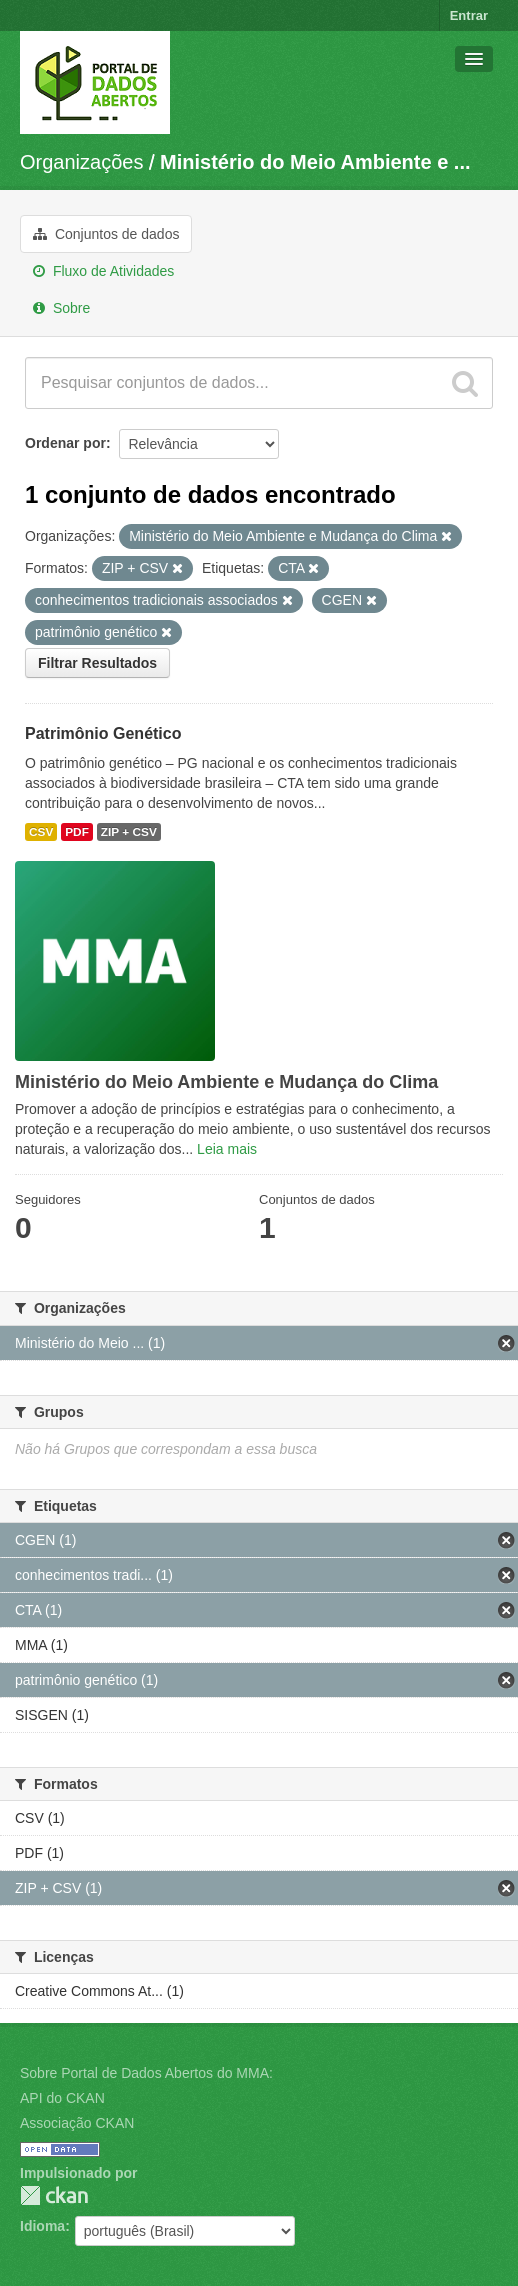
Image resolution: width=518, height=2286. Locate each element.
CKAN (54, 2195)
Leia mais (227, 1149)
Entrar (469, 15)
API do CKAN (62, 2098)
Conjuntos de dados (106, 234)
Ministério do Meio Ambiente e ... (315, 162)
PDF (77, 832)
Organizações (81, 162)
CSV (41, 832)
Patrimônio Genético (103, 733)
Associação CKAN (77, 2123)
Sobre (61, 308)
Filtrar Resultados (97, 663)
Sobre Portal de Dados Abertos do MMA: (146, 2073)
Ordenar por (65, 443)
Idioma (42, 2226)
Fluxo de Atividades (103, 271)
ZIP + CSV (129, 832)
